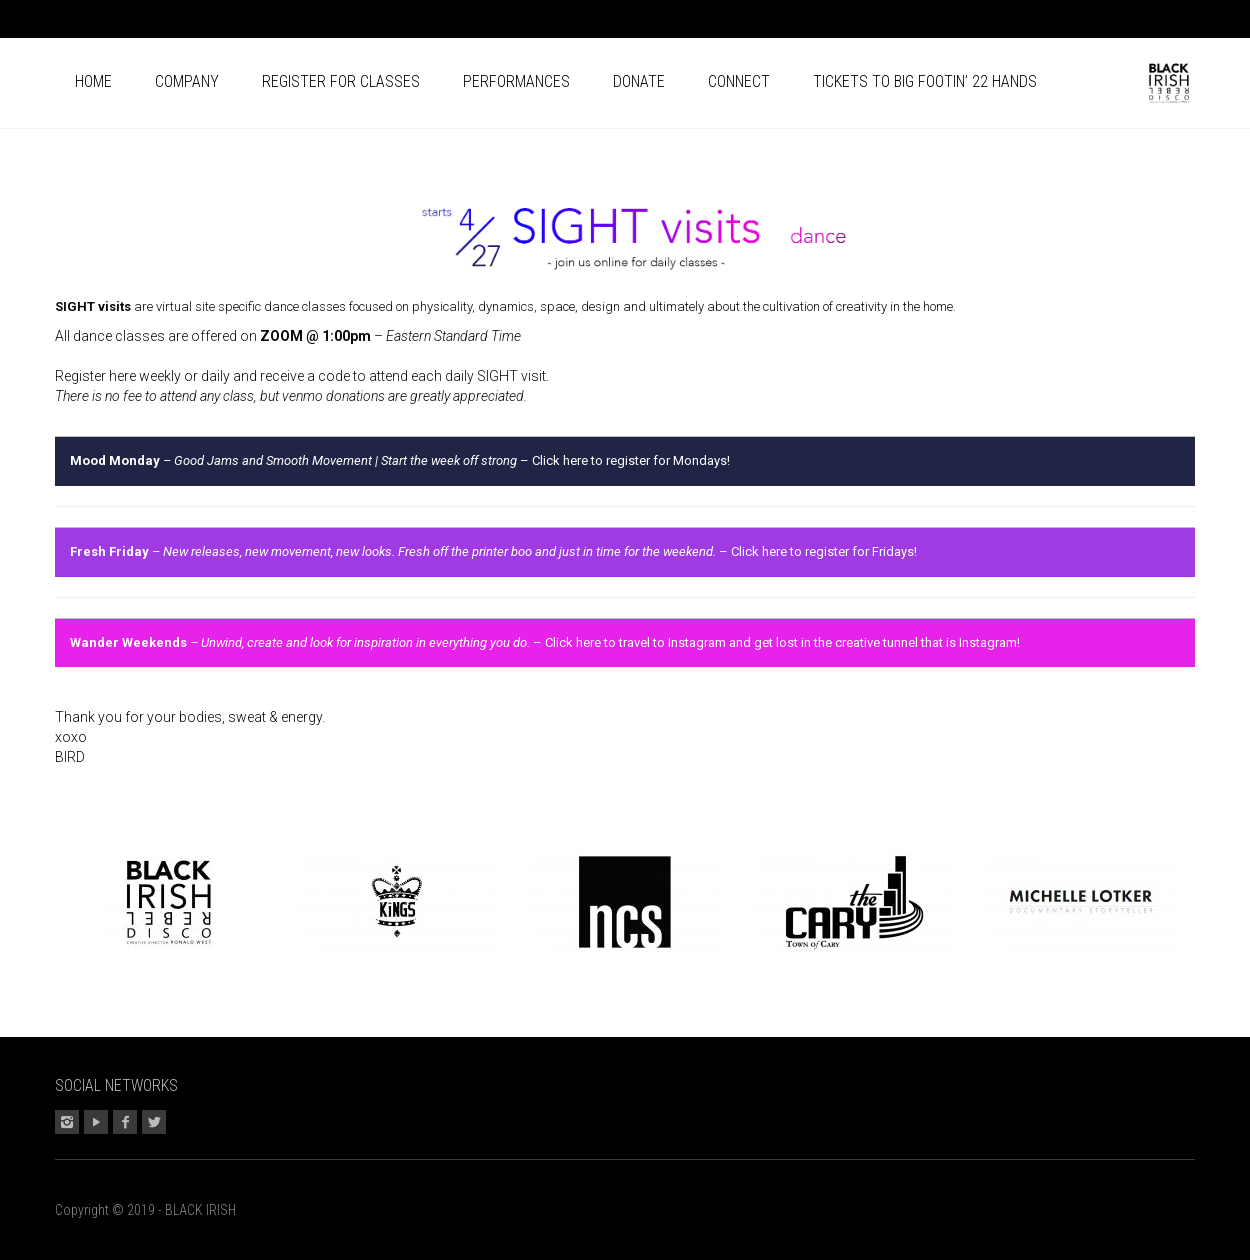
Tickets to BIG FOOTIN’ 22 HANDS (925, 81)
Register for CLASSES (341, 81)
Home (93, 81)
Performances (516, 81)
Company (187, 81)
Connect (739, 81)
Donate (639, 81)
